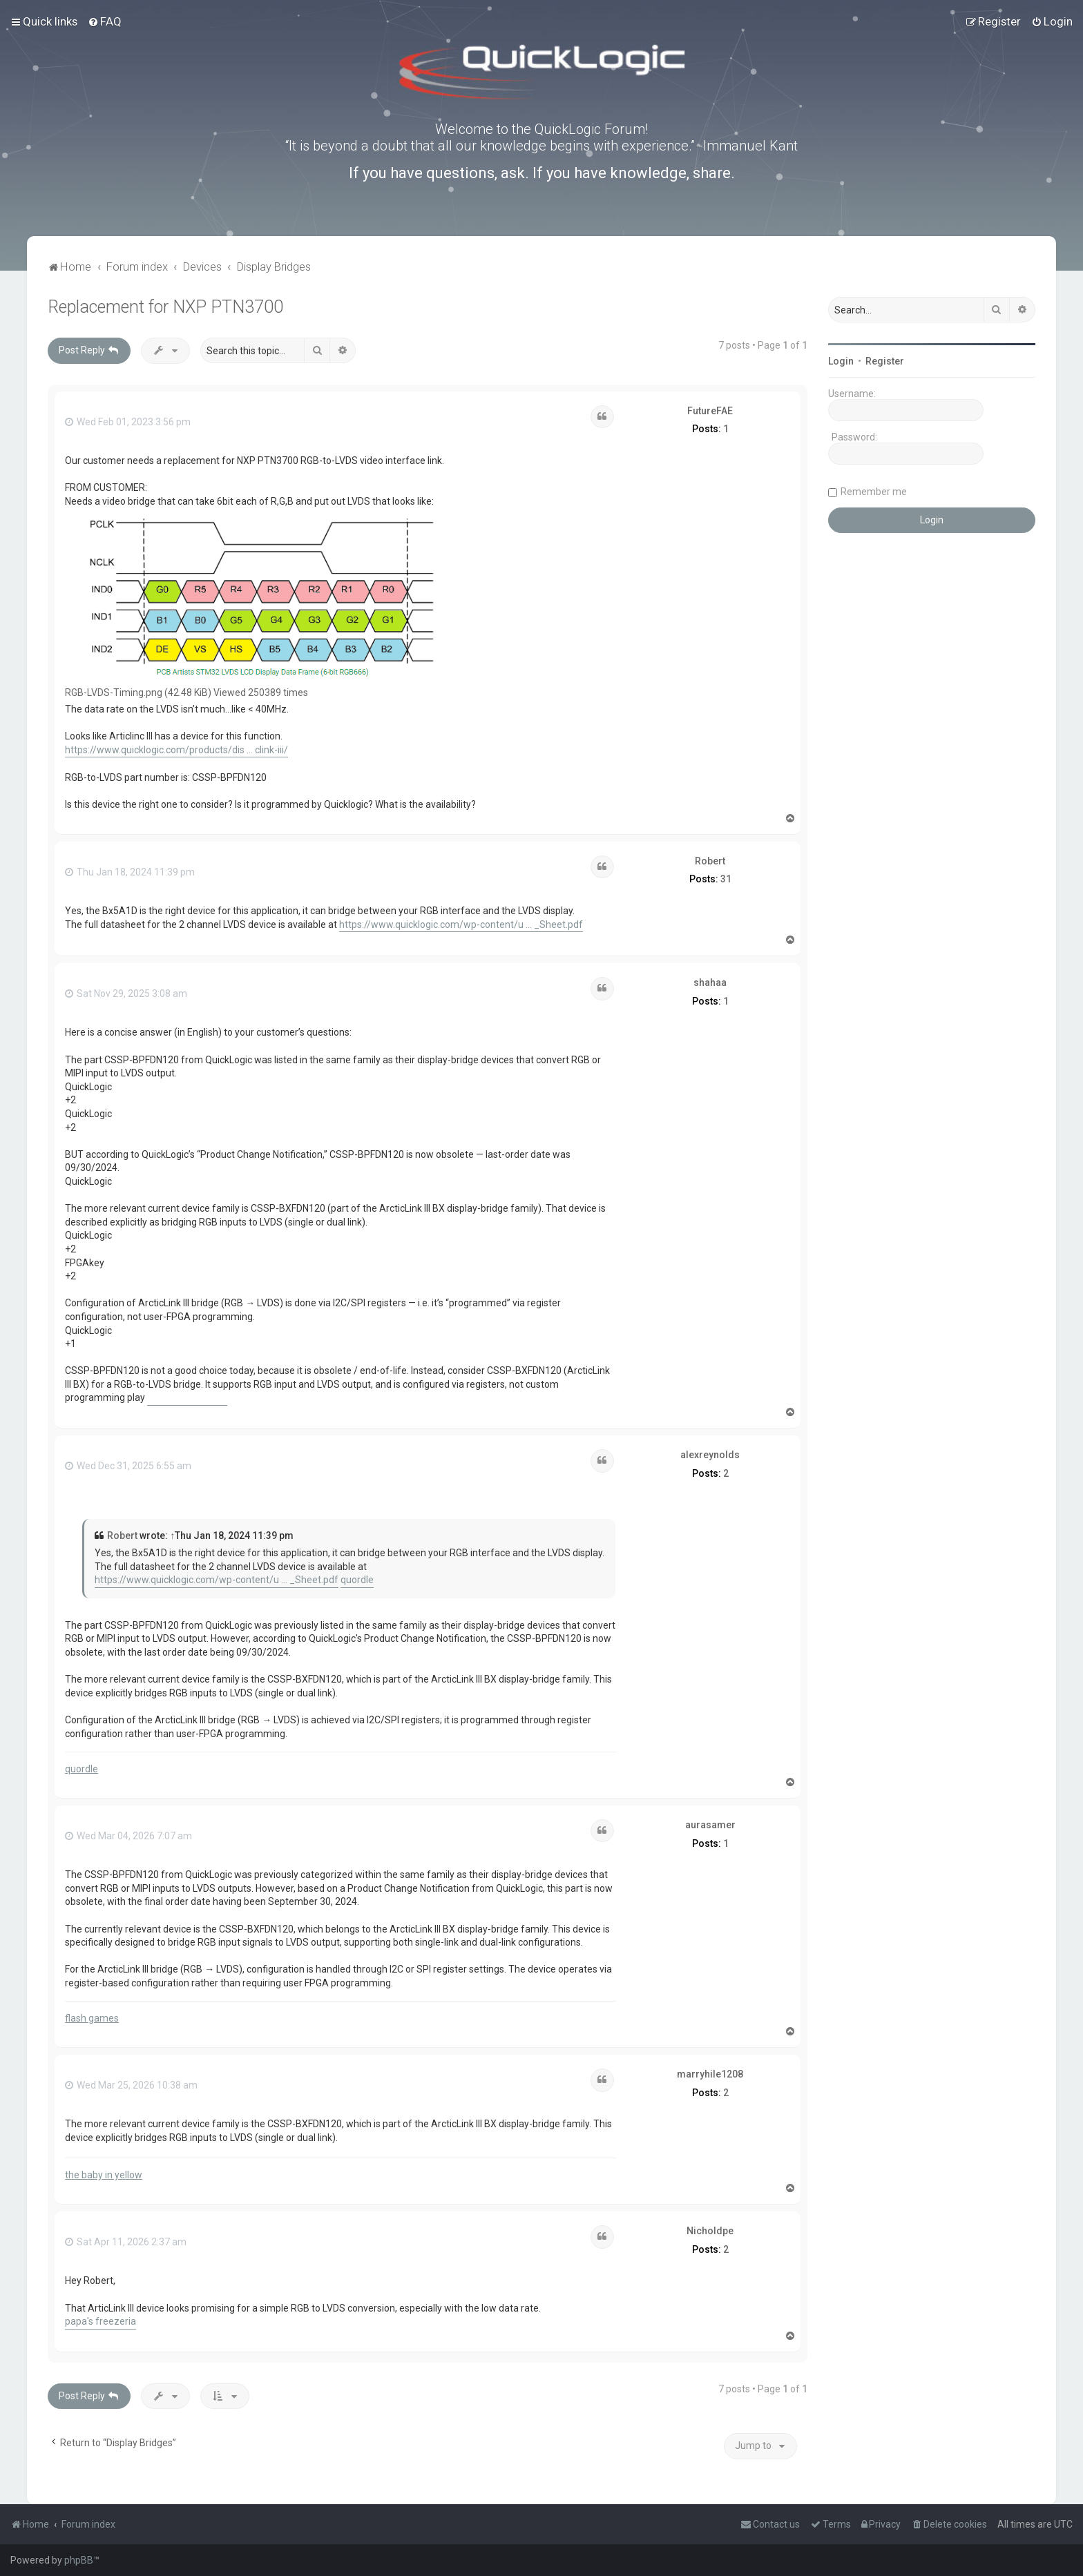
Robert (710, 860)
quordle (357, 1579)
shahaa (710, 982)
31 (725, 878)
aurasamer (710, 1824)
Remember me (874, 491)
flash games (92, 2018)
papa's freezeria (100, 2321)
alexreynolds (710, 1454)
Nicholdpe (710, 2230)
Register (884, 361)
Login (841, 361)
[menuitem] (105, 21)
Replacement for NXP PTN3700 (165, 307)
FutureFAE (710, 410)
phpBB (78, 2560)
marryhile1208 (710, 2074)
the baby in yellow (103, 2174)
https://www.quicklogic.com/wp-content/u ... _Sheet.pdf (461, 924)
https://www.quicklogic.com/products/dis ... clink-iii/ (176, 749)
